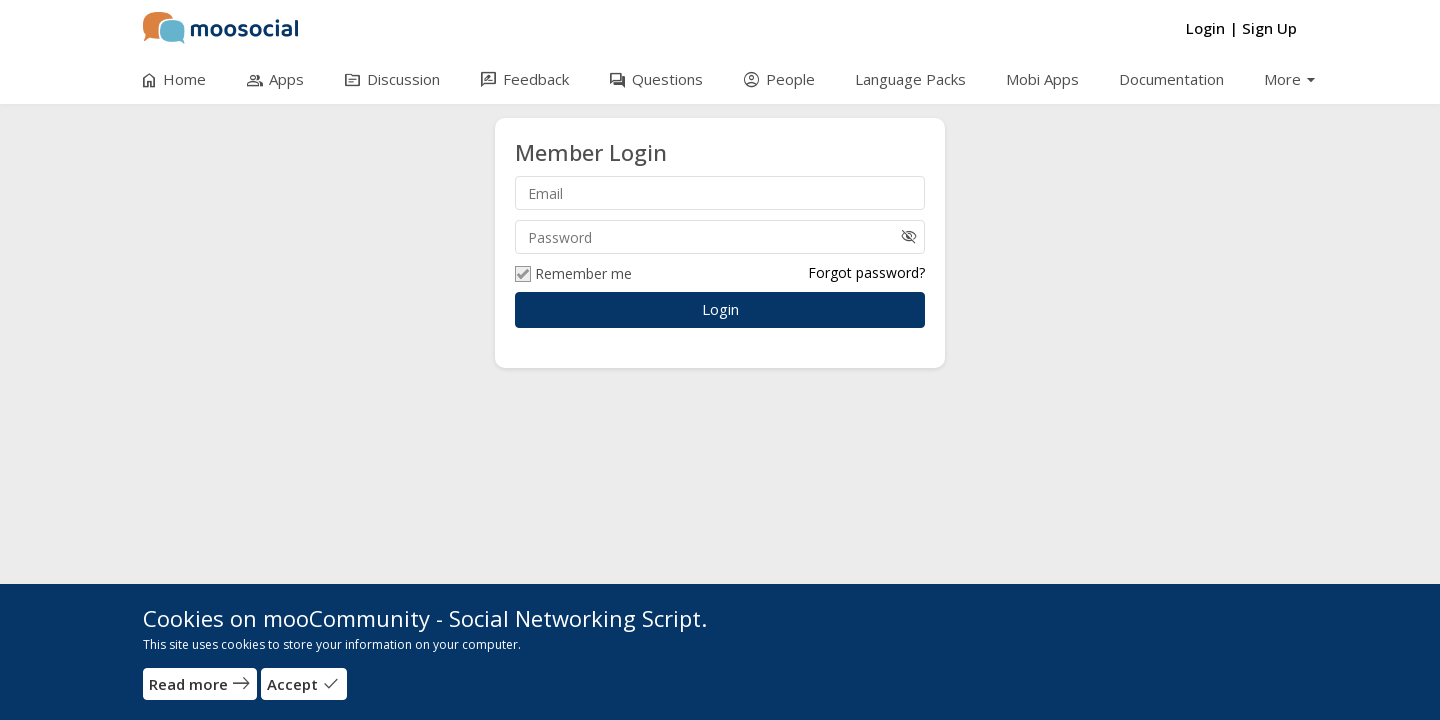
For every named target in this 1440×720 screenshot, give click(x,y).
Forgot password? (866, 272)
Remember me (573, 274)
